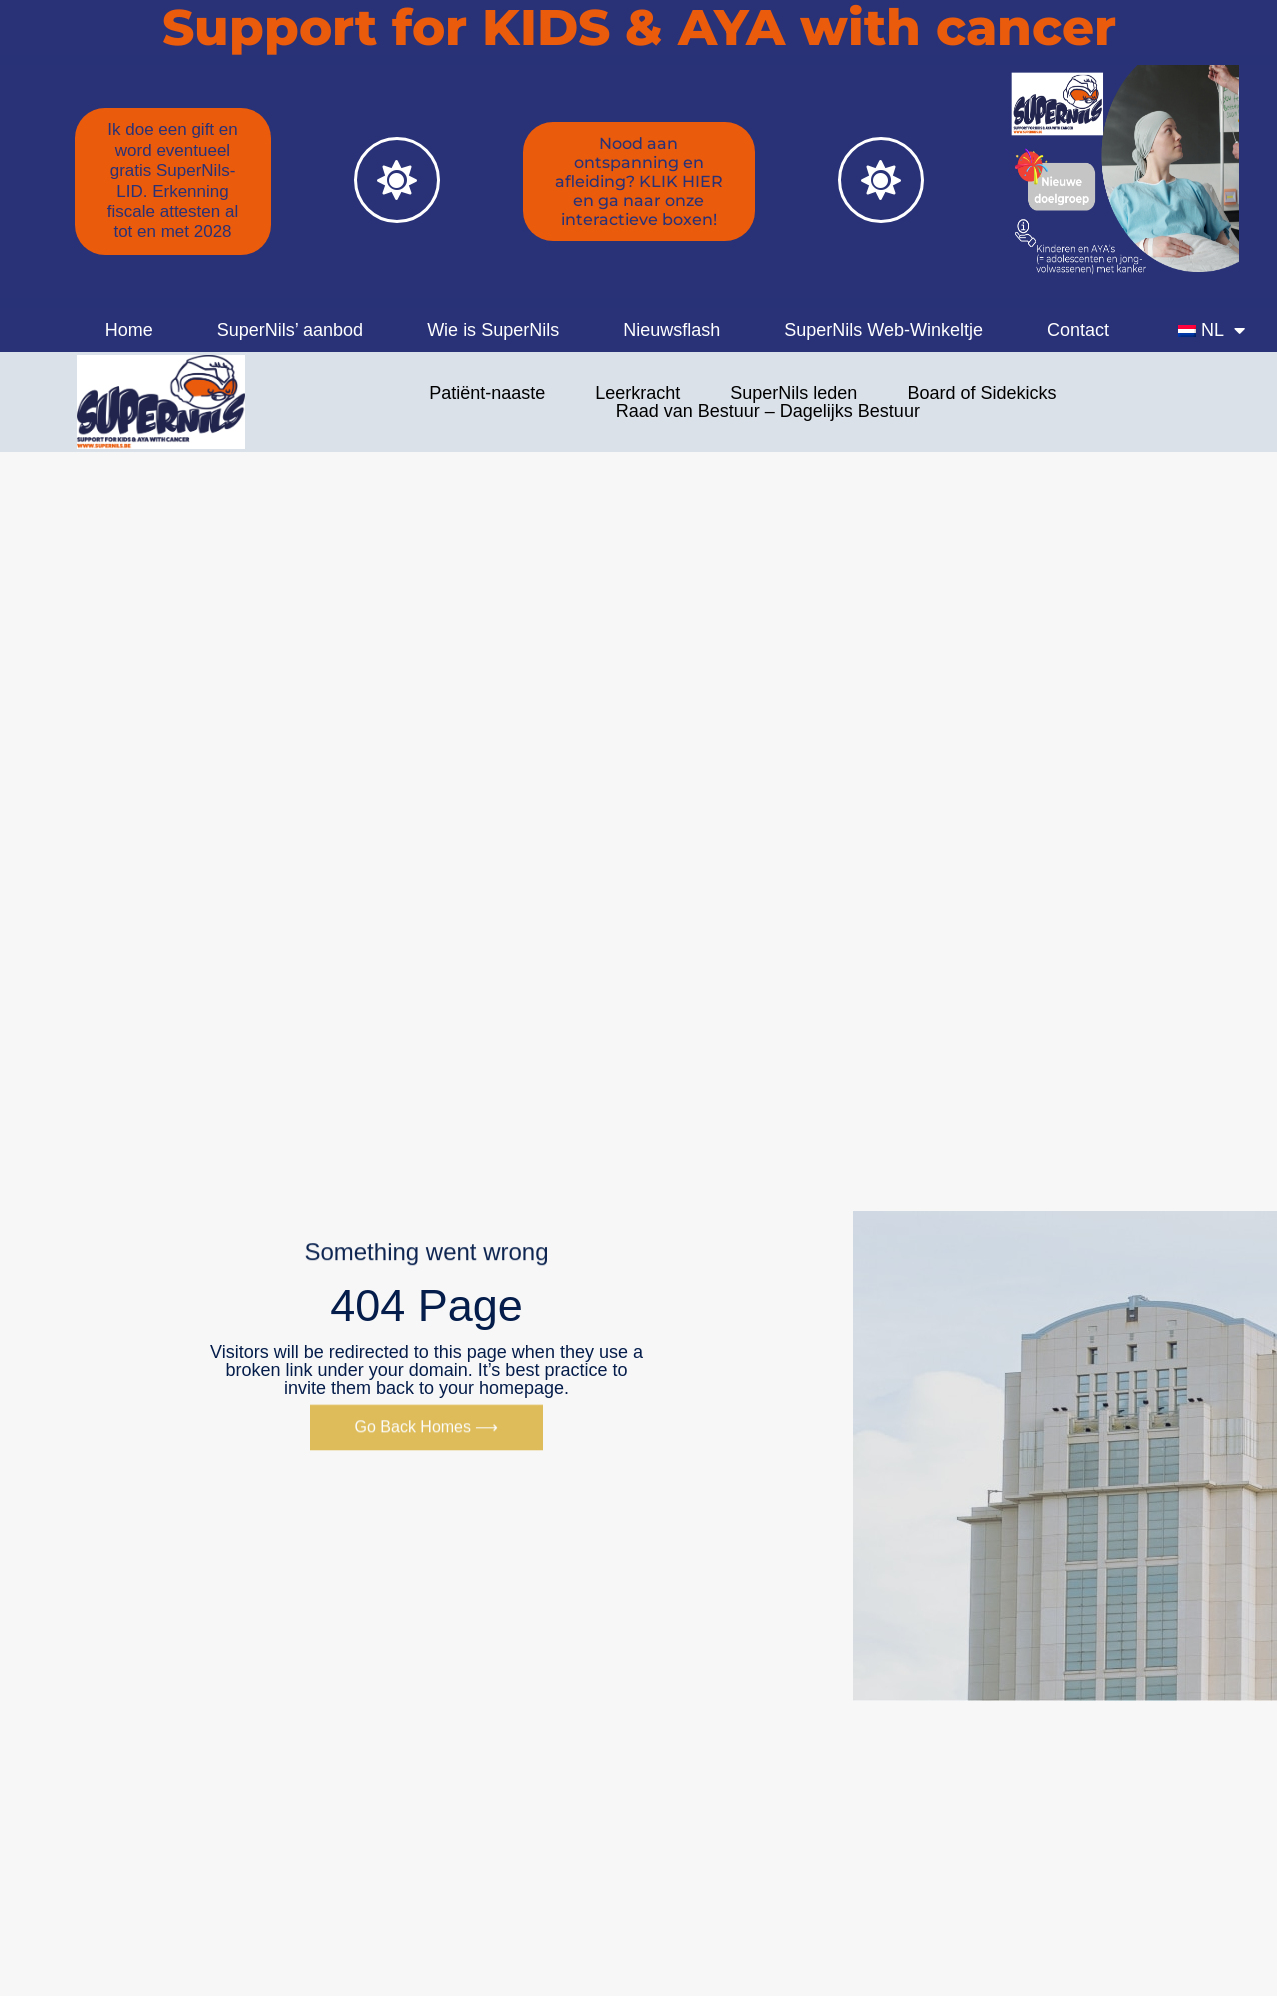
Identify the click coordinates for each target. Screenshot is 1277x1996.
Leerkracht (637, 393)
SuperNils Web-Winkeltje (883, 330)
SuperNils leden (793, 393)
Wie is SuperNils (493, 330)
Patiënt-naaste (487, 393)
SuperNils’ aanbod (290, 330)
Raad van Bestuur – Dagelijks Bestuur (768, 411)
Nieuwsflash (671, 330)
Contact (1078, 330)
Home (129, 330)
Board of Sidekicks (981, 393)
